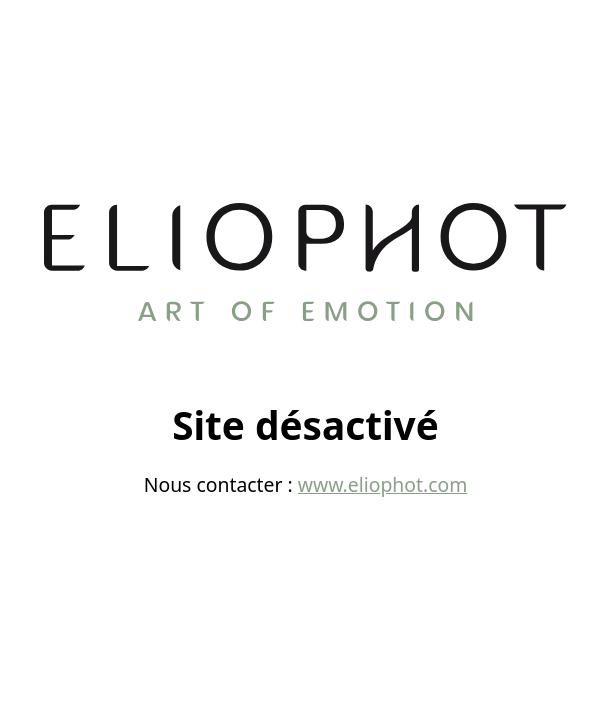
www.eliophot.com (383, 484)
